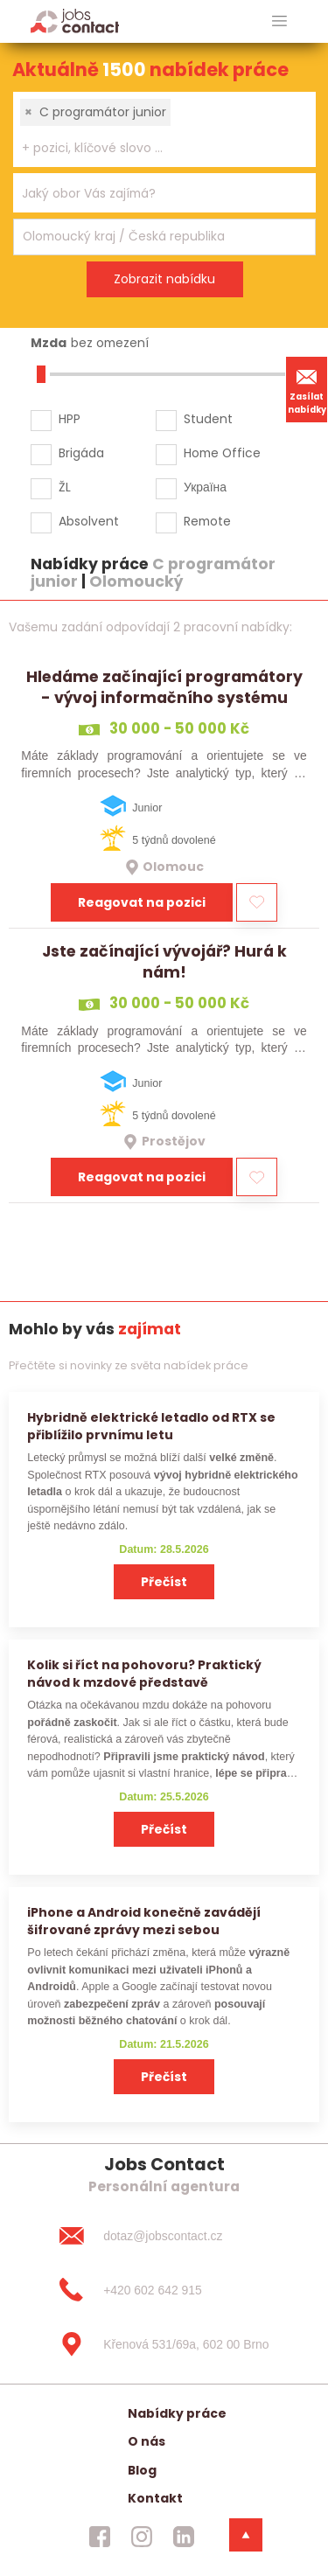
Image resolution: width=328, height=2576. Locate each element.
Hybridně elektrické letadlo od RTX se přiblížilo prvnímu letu (151, 1426)
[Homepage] (75, 20)
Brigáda (81, 453)
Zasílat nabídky (307, 389)
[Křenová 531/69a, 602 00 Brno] (163, 2344)
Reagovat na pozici (142, 902)
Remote (207, 521)
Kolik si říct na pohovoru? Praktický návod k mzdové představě (144, 1673)
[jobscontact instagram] (142, 2537)
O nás (146, 2441)
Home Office (222, 453)
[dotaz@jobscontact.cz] (163, 2236)
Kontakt (155, 2498)
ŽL (65, 487)
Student (208, 419)
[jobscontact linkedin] (184, 2537)
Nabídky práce (177, 2413)
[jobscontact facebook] (100, 2537)
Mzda (48, 343)
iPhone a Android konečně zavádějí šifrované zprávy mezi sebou (144, 1921)
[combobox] (164, 129)
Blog (142, 2470)
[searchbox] (153, 148)
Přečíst (164, 1582)
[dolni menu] (245, 2535)
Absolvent (89, 521)
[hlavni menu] (279, 21)
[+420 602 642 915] (163, 2290)
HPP (69, 419)
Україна (205, 487)
